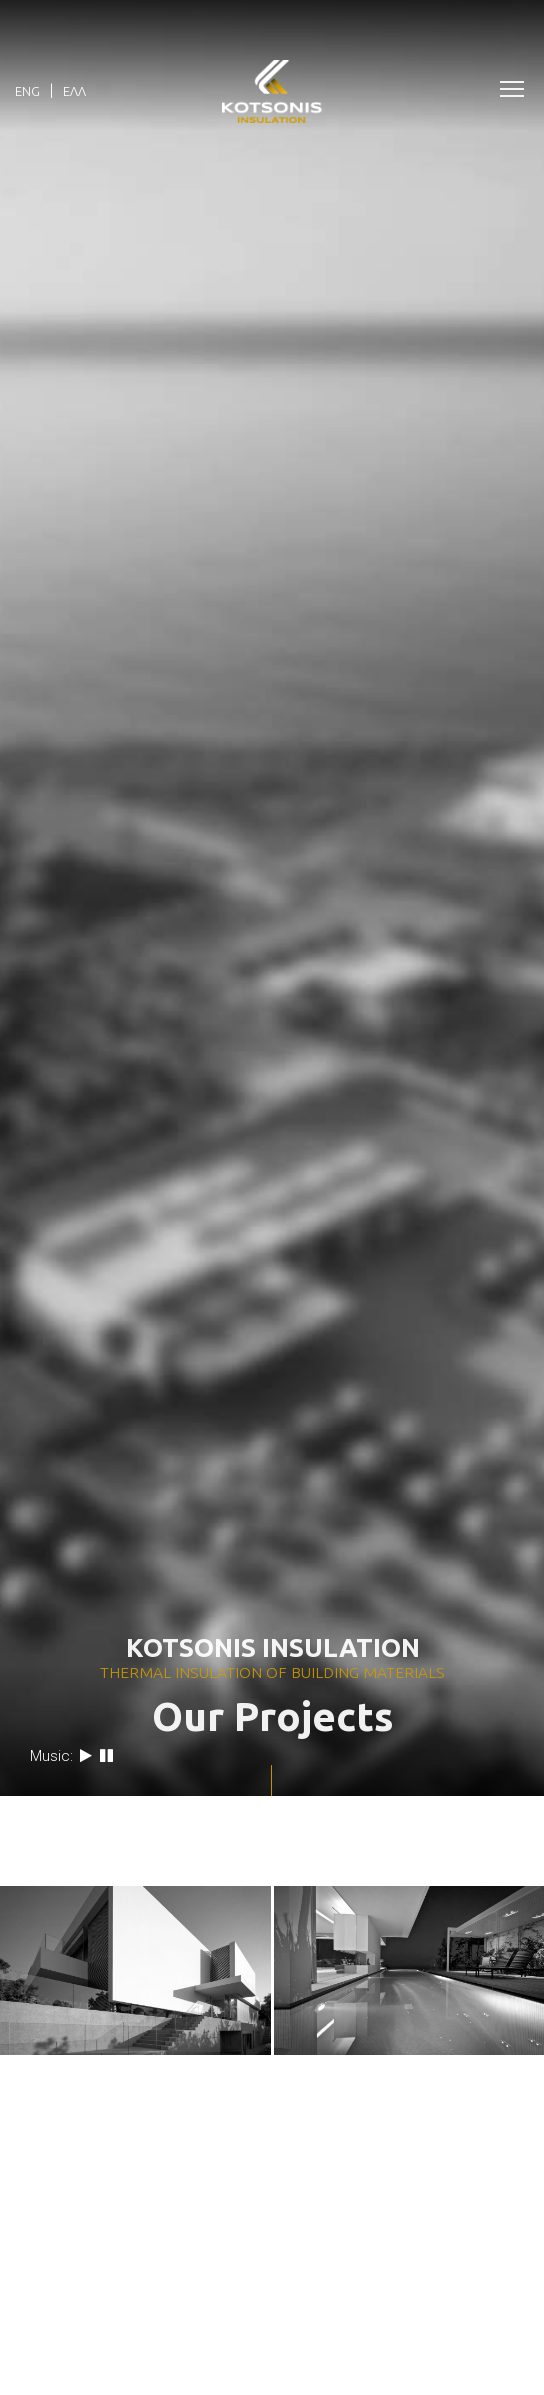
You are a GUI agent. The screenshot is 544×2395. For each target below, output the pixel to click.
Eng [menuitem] (27, 91)
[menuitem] (27, 90)
